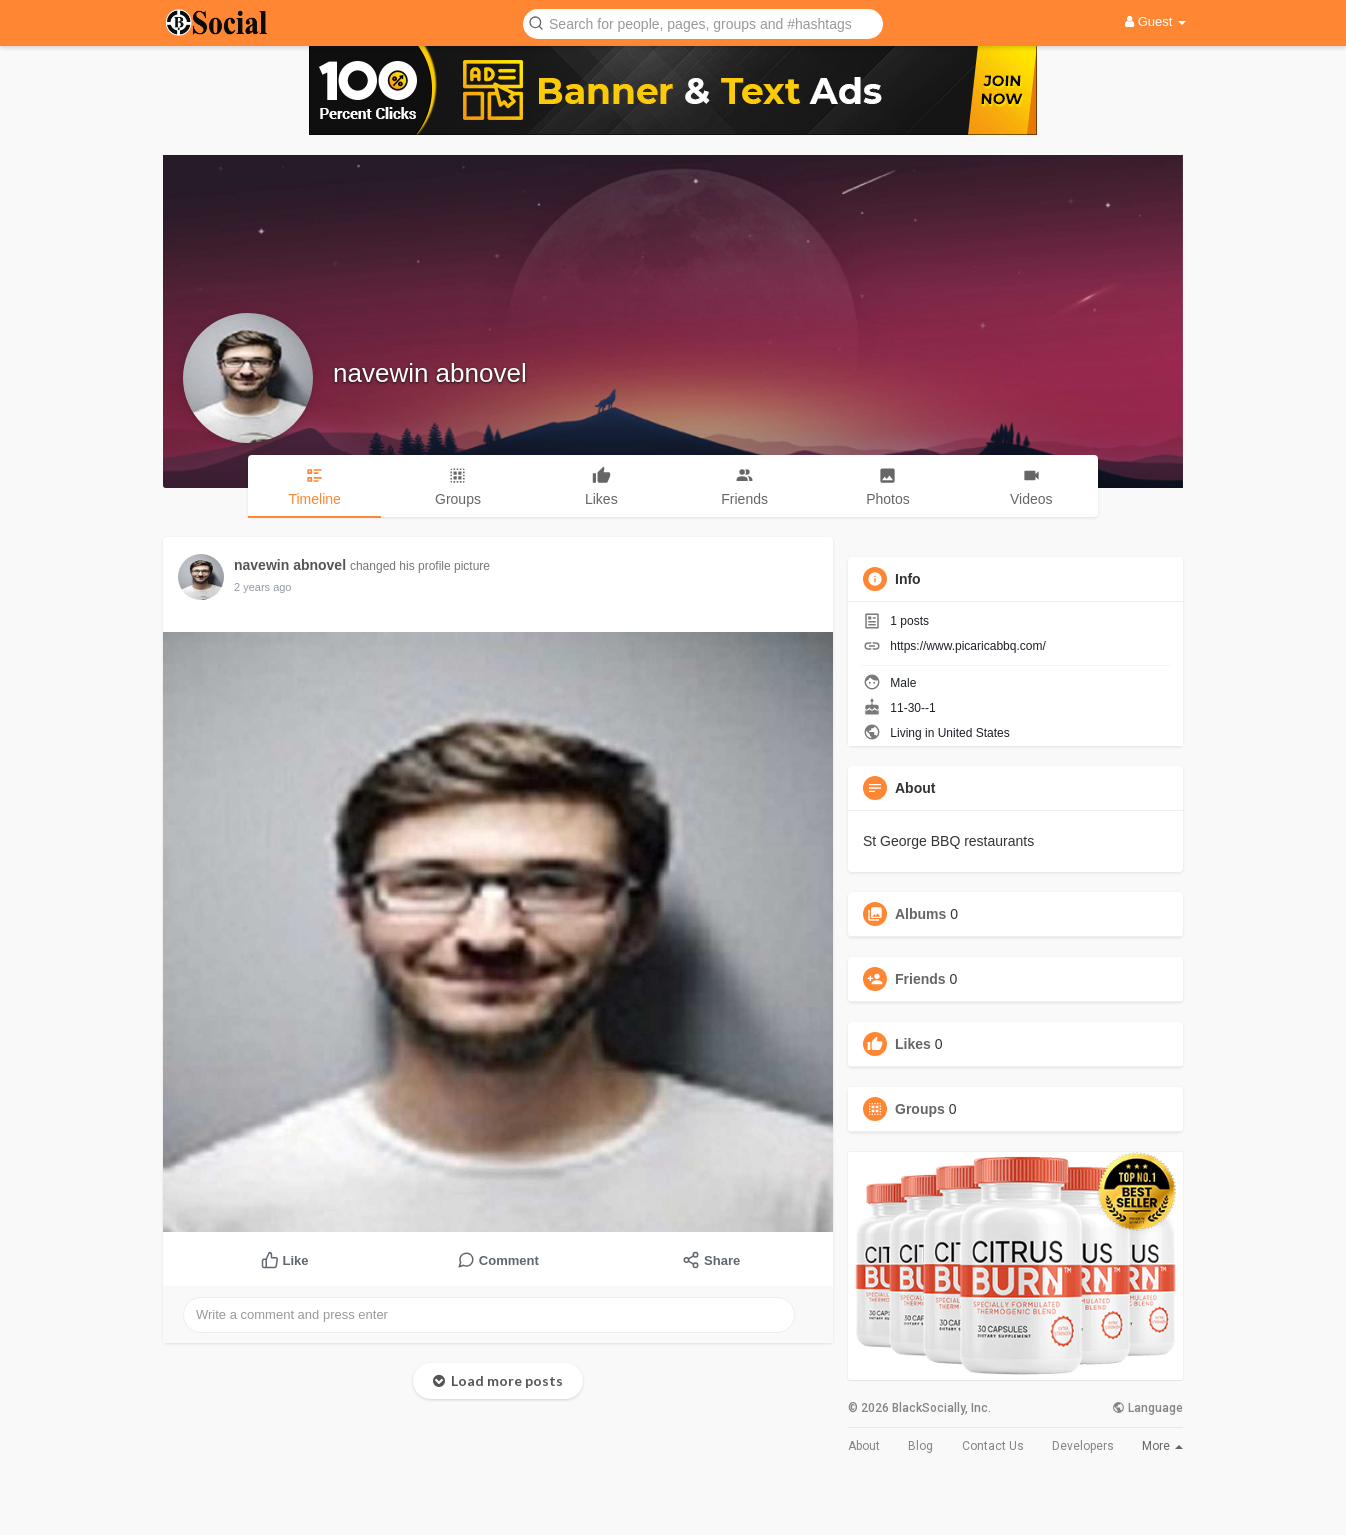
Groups (920, 1109)
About (864, 1446)
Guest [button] (1155, 21)
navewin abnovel (430, 373)
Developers (1083, 1446)
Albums (920, 914)
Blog (920, 1446)
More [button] (1162, 1446)
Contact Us (993, 1446)
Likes (913, 1044)
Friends (920, 979)
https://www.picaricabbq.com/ (967, 646)
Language (1147, 1408)
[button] (703, 22)
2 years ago (262, 587)
